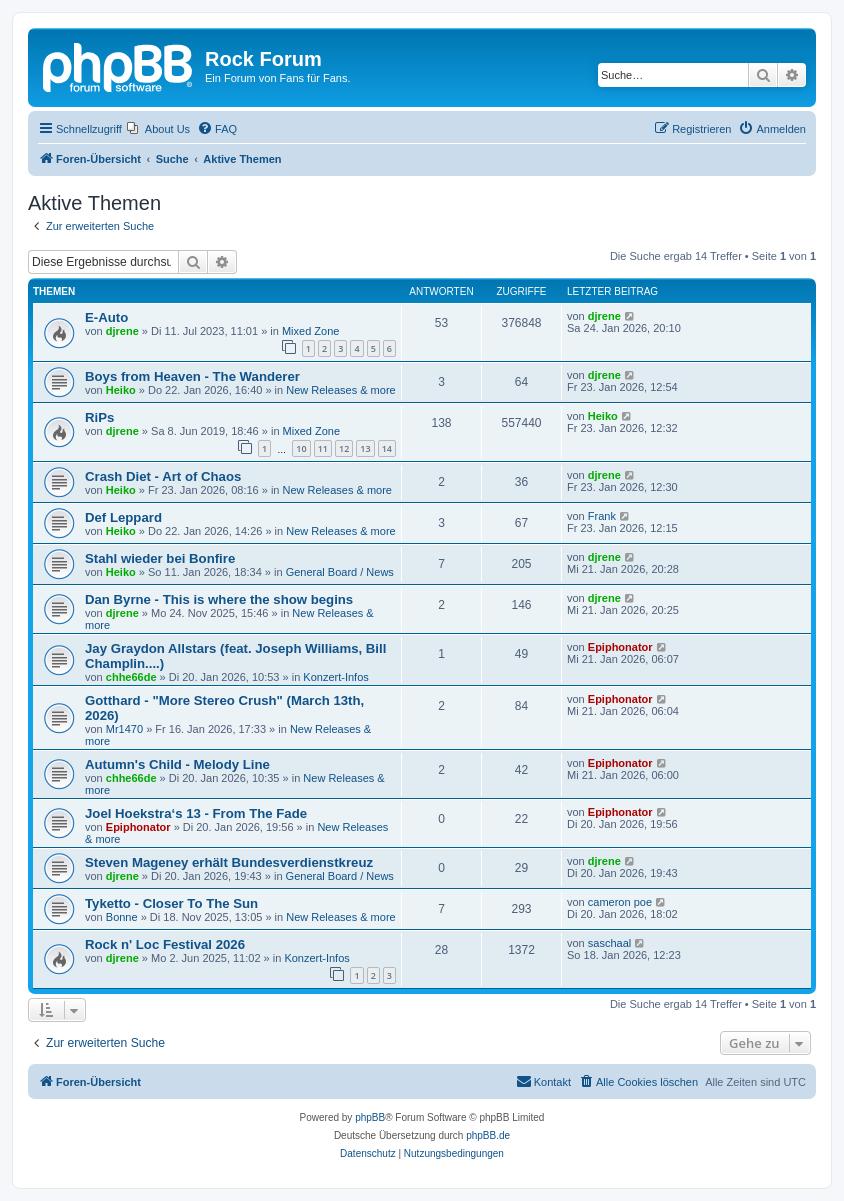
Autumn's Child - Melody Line (177, 764)
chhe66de (131, 677)
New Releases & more (340, 390)
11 (323, 448)
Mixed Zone (310, 331)
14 (387, 448)
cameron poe (620, 902)
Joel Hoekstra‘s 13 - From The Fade (196, 813)
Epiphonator (620, 647)
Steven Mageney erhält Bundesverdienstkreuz (229, 862)
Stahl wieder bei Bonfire (160, 558)
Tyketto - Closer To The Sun (171, 903)
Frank (602, 516)
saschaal (609, 943)
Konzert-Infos (335, 677)
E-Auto (106, 317)
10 (301, 448)
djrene (122, 331)
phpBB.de (488, 1135)
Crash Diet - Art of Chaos (163, 476)
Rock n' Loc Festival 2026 (165, 944)
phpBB (370, 1117)
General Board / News (340, 572)
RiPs (99, 417)
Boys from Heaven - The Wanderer (192, 376)
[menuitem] (158, 129)
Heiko (121, 390)
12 (344, 448)
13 (365, 448)
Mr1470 (124, 729)
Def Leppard (123, 517)
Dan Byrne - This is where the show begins (219, 599)
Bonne (122, 917)
